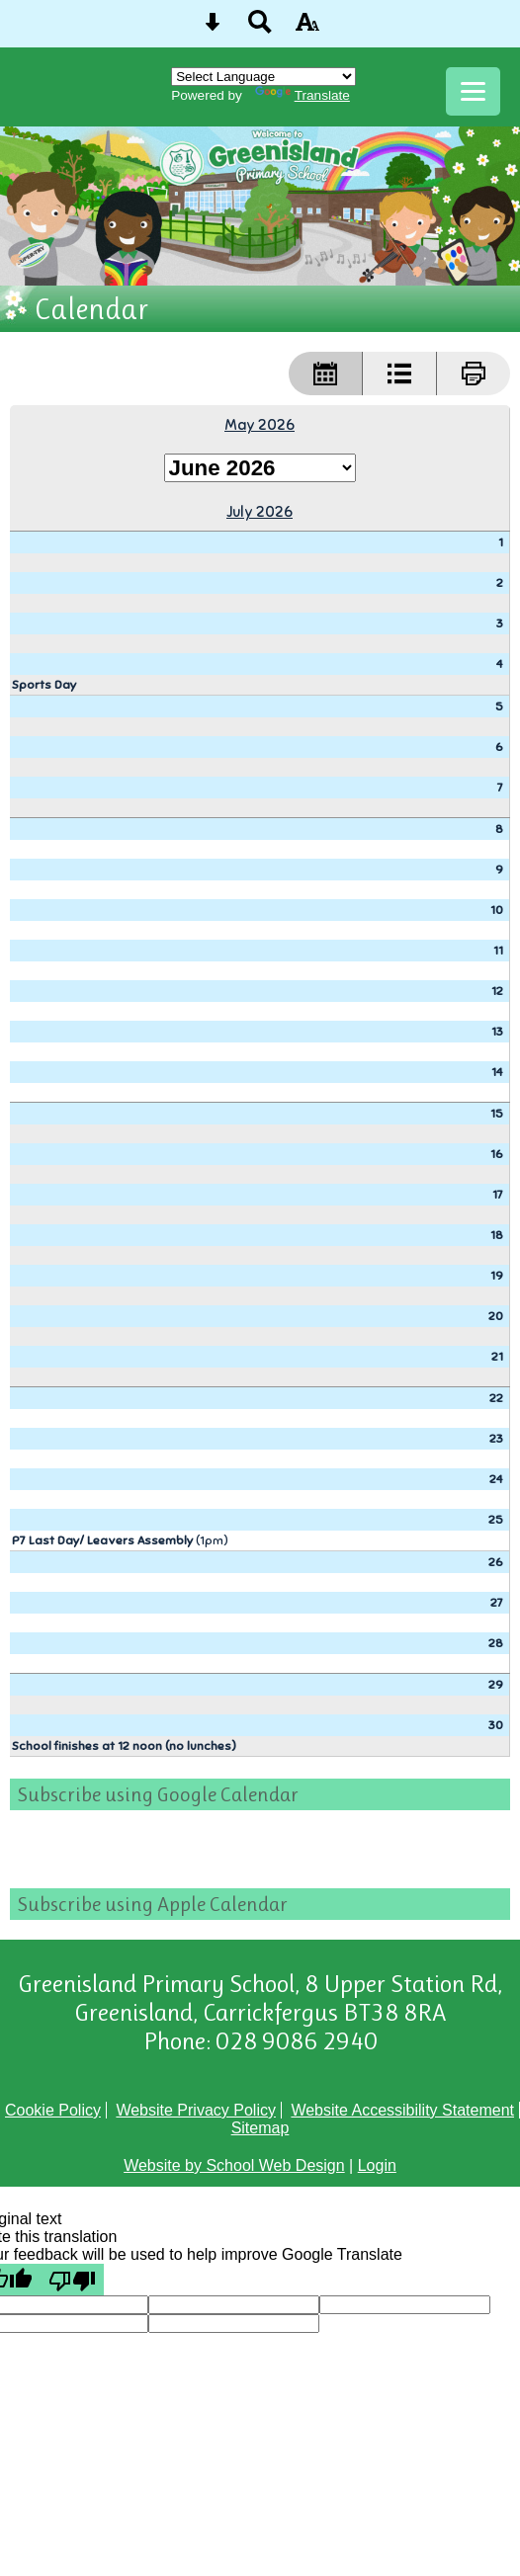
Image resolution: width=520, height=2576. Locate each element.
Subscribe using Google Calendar (158, 1794)
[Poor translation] (72, 2279)
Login (377, 2165)
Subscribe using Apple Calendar (153, 1904)
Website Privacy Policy (196, 2110)
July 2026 (259, 511)
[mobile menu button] (473, 91)
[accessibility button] (307, 28)
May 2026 (259, 424)
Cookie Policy (53, 2110)
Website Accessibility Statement (402, 2110)
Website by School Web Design (234, 2165)
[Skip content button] (212, 28)
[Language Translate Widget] (263, 76)
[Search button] (260, 28)
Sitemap (260, 2127)
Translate (302, 95)
